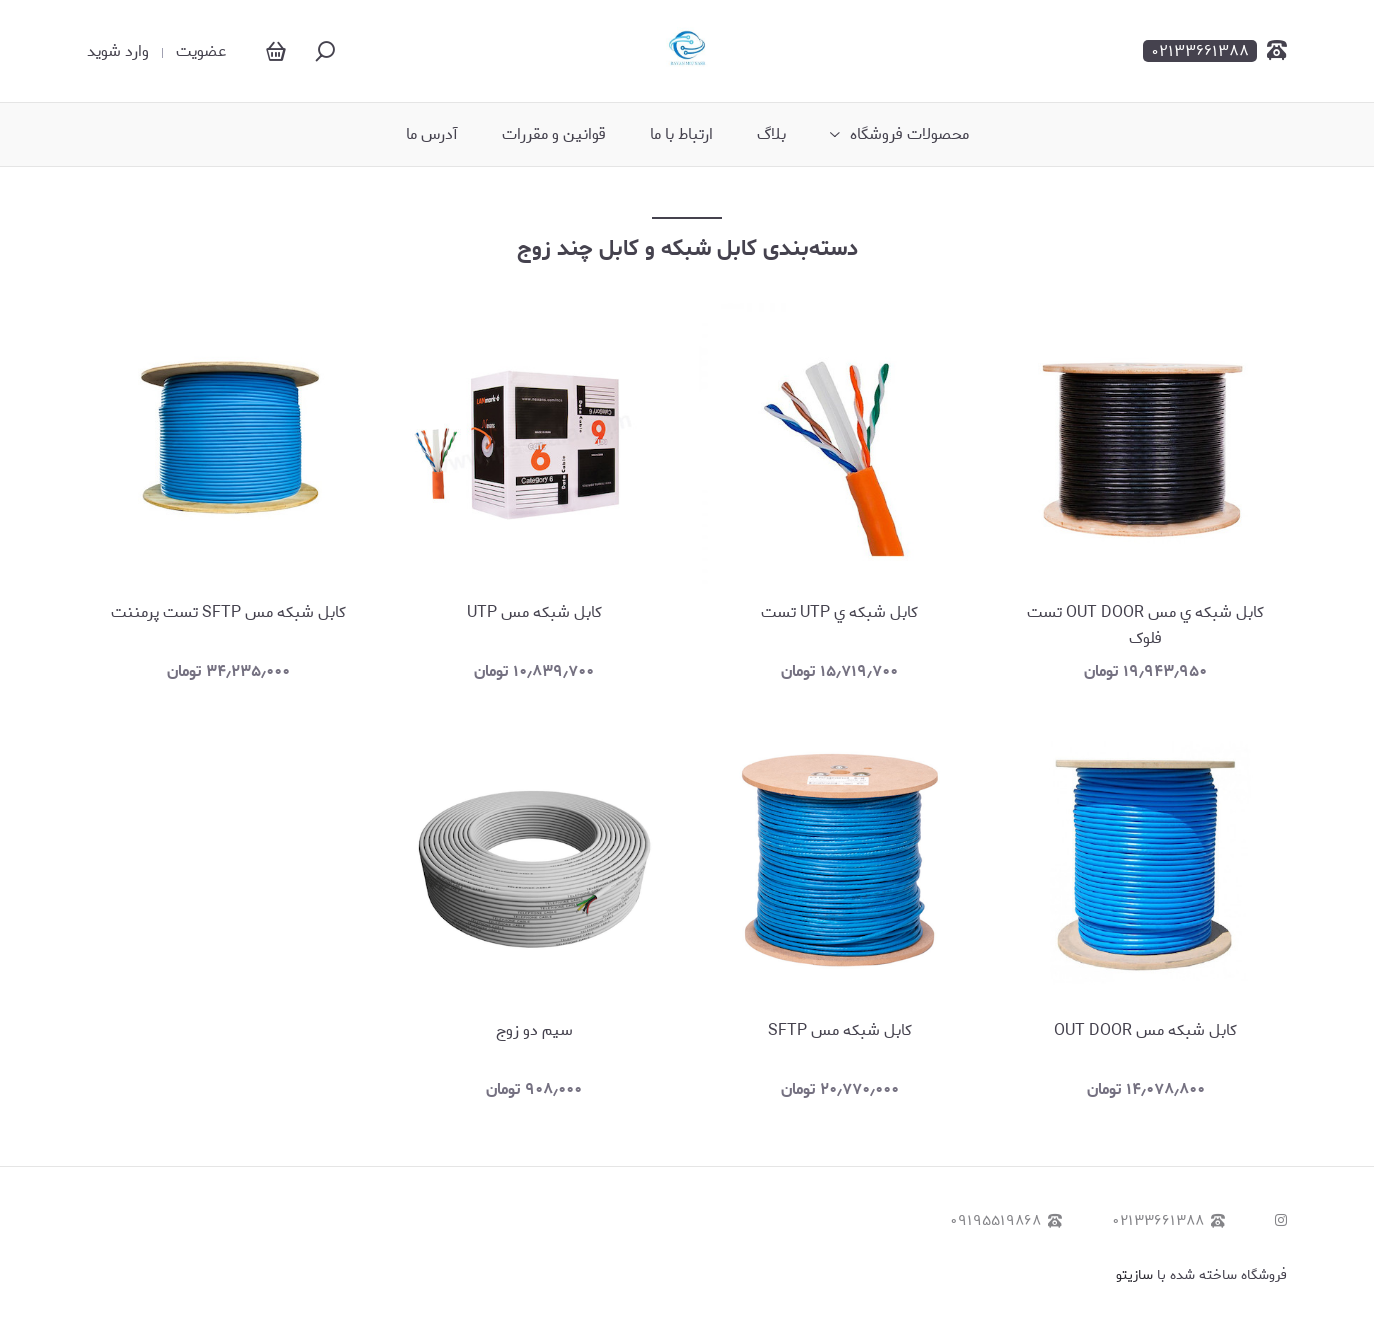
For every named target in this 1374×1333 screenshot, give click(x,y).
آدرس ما (432, 135)
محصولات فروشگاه (909, 135)
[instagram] (1281, 1221)
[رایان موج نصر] (687, 51)
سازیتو (1134, 1275)
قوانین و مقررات (554, 135)
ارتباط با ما (681, 135)
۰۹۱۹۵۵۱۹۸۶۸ (1006, 1221)
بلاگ (771, 135)
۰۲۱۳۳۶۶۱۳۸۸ (1168, 1221)
